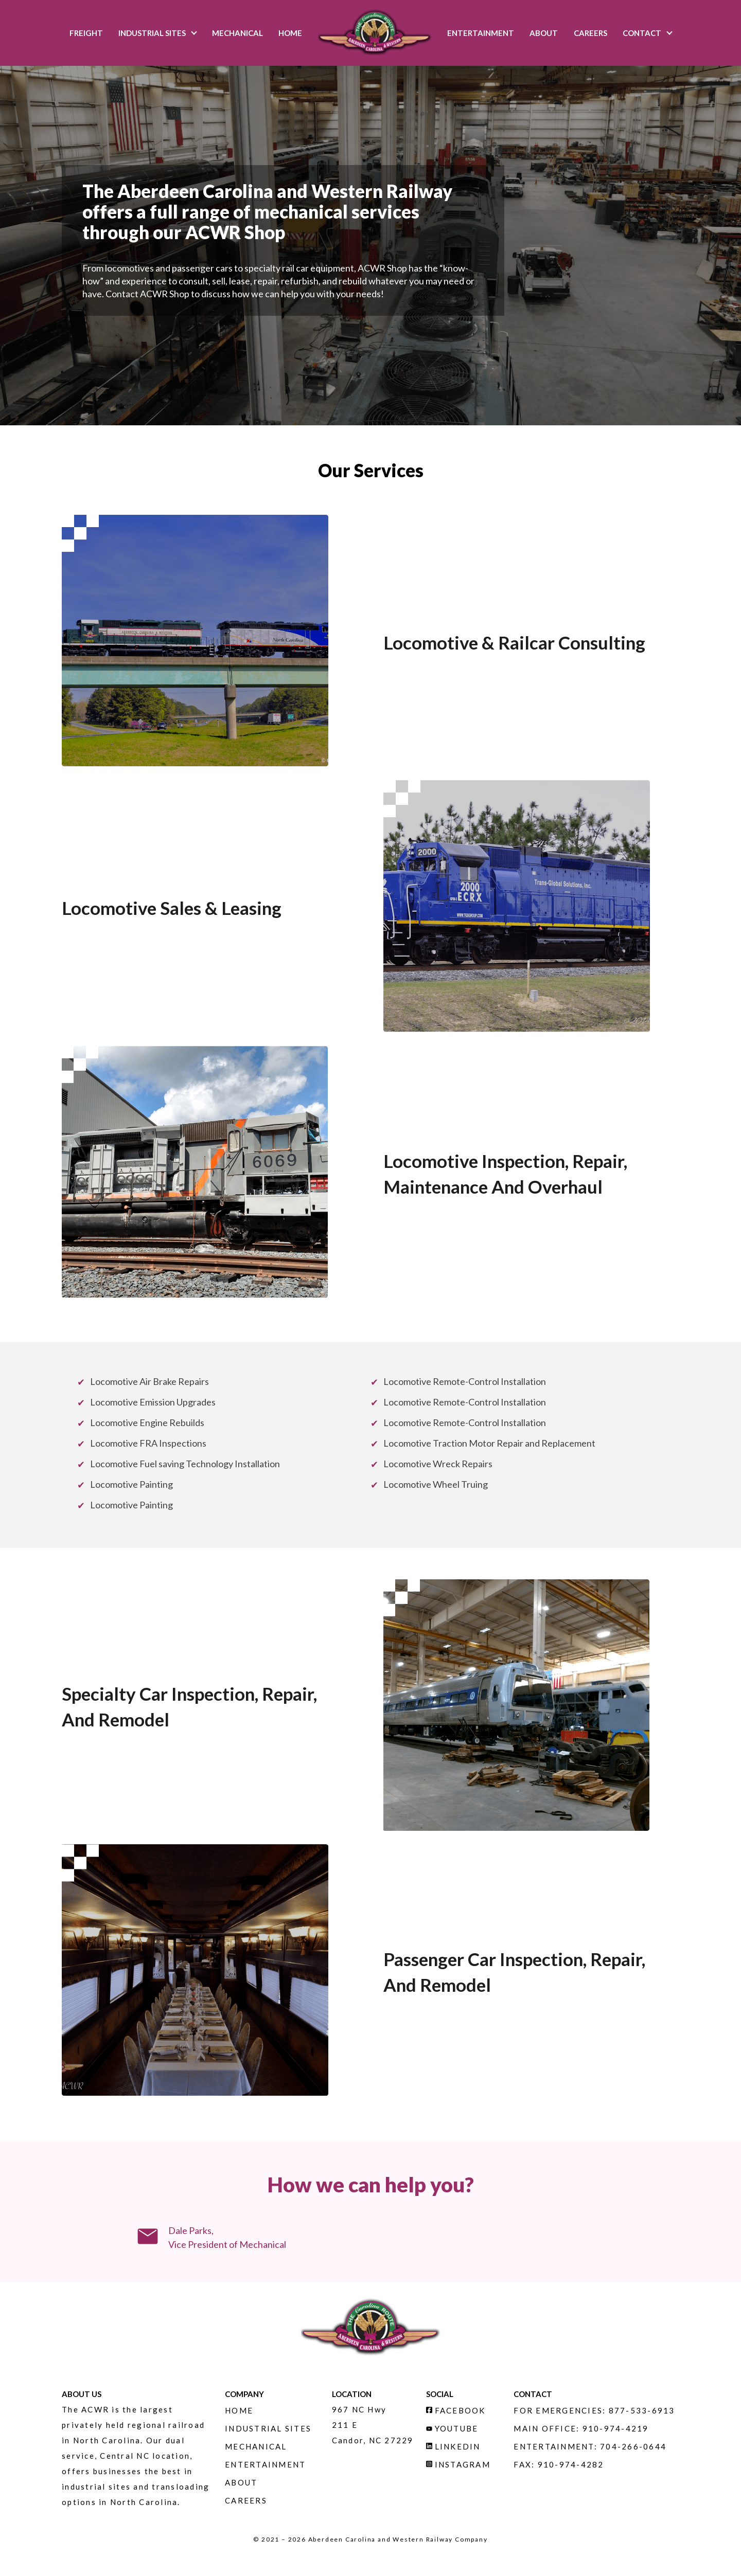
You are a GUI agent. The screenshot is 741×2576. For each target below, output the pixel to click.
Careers (590, 33)
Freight (86, 33)
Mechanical (237, 33)
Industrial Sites (152, 33)
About (544, 33)
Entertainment (480, 33)
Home (290, 33)
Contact (642, 33)
